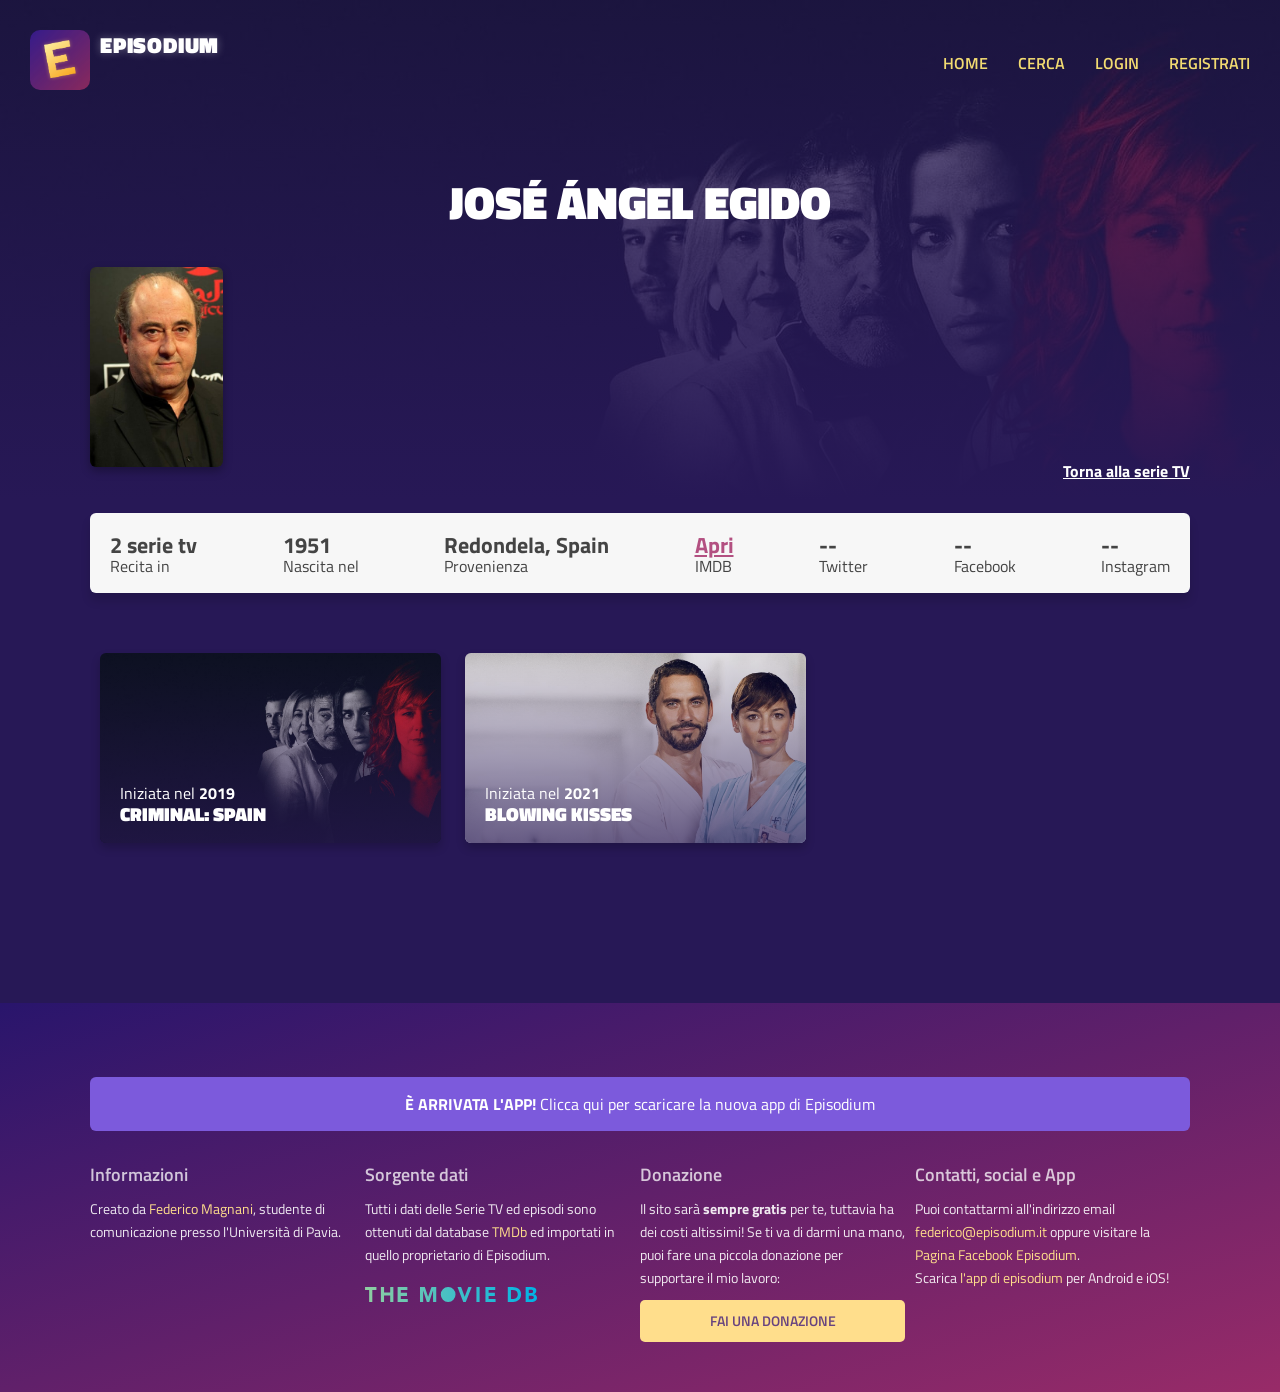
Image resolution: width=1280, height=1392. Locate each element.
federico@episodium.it (981, 1232)
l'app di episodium (1011, 1278)
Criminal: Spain (193, 814)
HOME (965, 63)
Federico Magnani (201, 1209)
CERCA (1041, 63)
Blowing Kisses (558, 814)
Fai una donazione (773, 1321)
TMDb (509, 1232)
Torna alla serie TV (1126, 471)
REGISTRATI (1209, 63)
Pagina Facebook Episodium (996, 1255)
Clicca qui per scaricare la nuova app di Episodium (640, 1104)
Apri (714, 545)
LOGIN (1117, 63)
